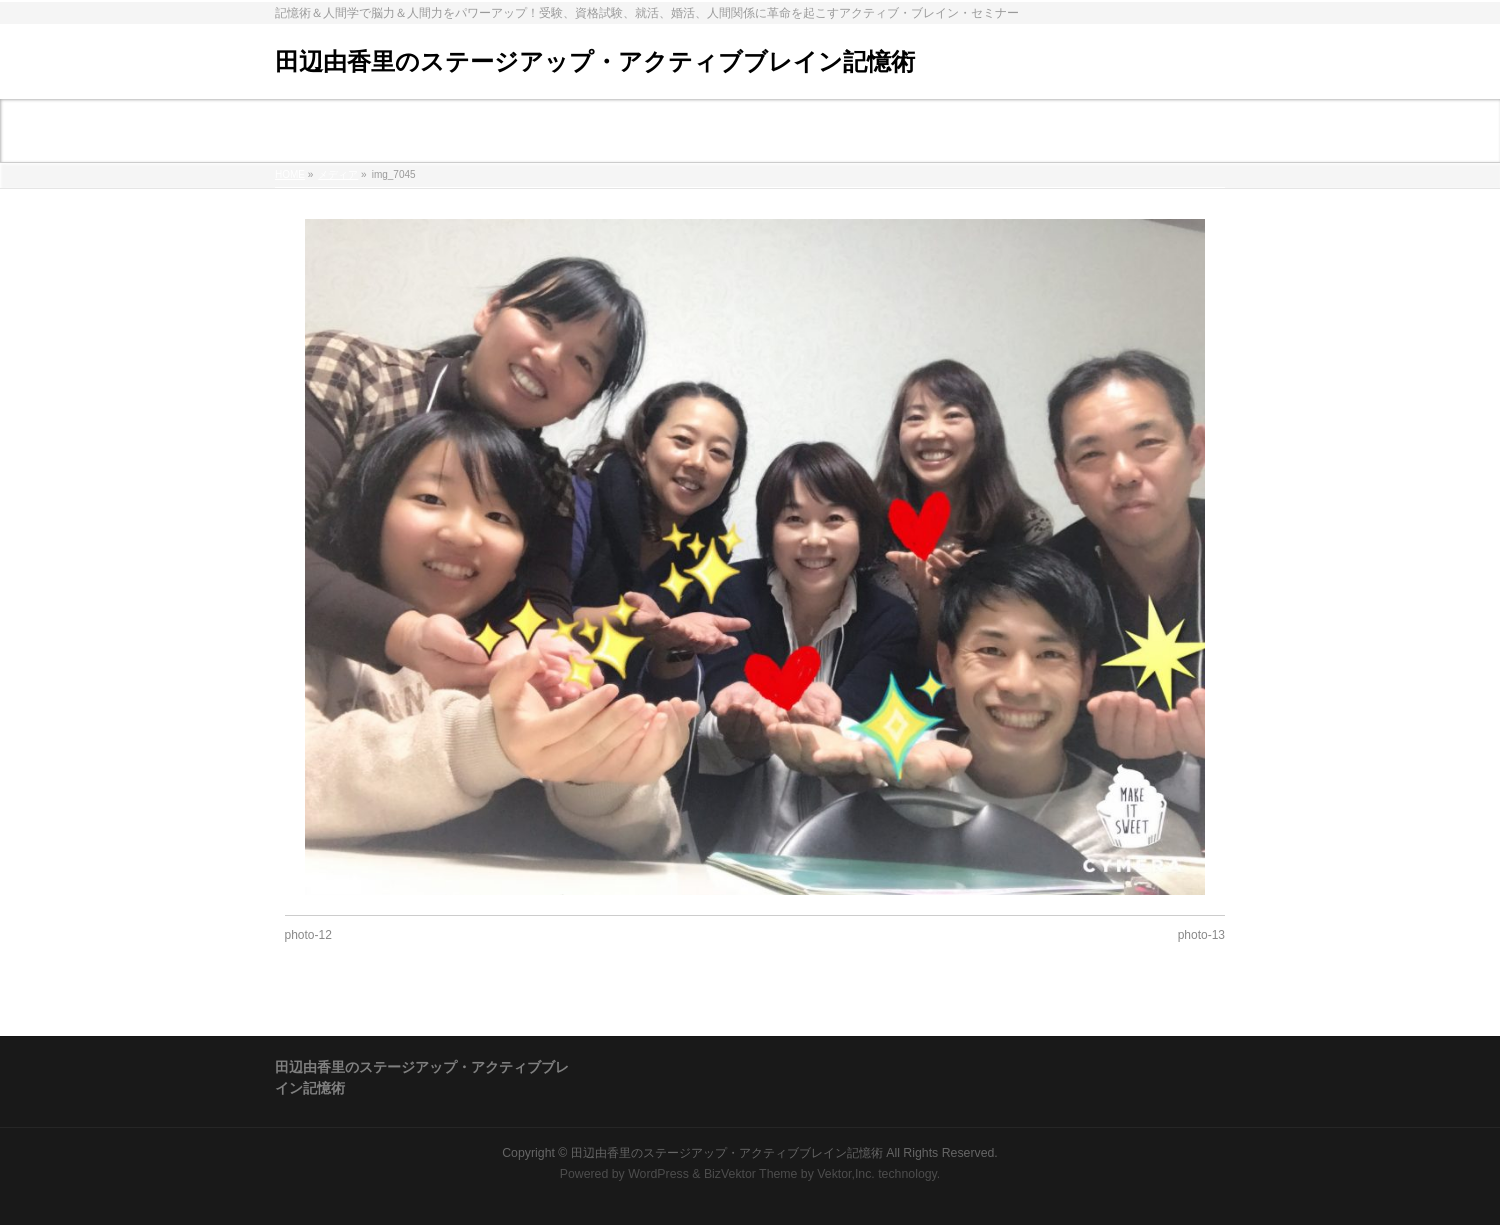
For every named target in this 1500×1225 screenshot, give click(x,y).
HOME (290, 174)
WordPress (658, 1174)
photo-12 (308, 935)
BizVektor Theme (751, 1174)
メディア (338, 174)
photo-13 (1201, 935)
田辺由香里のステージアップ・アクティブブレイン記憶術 (595, 61)
